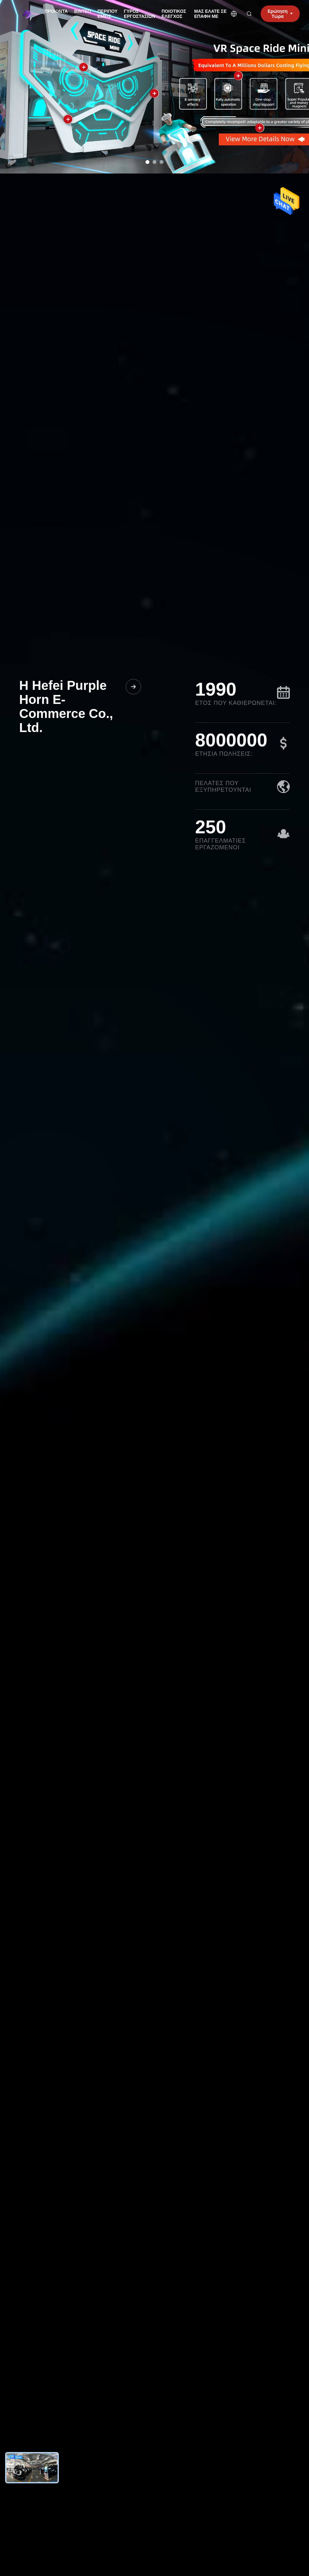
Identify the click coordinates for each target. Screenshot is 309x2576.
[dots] (147, 162)
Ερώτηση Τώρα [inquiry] (280, 14)
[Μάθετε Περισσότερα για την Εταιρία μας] (133, 686)
